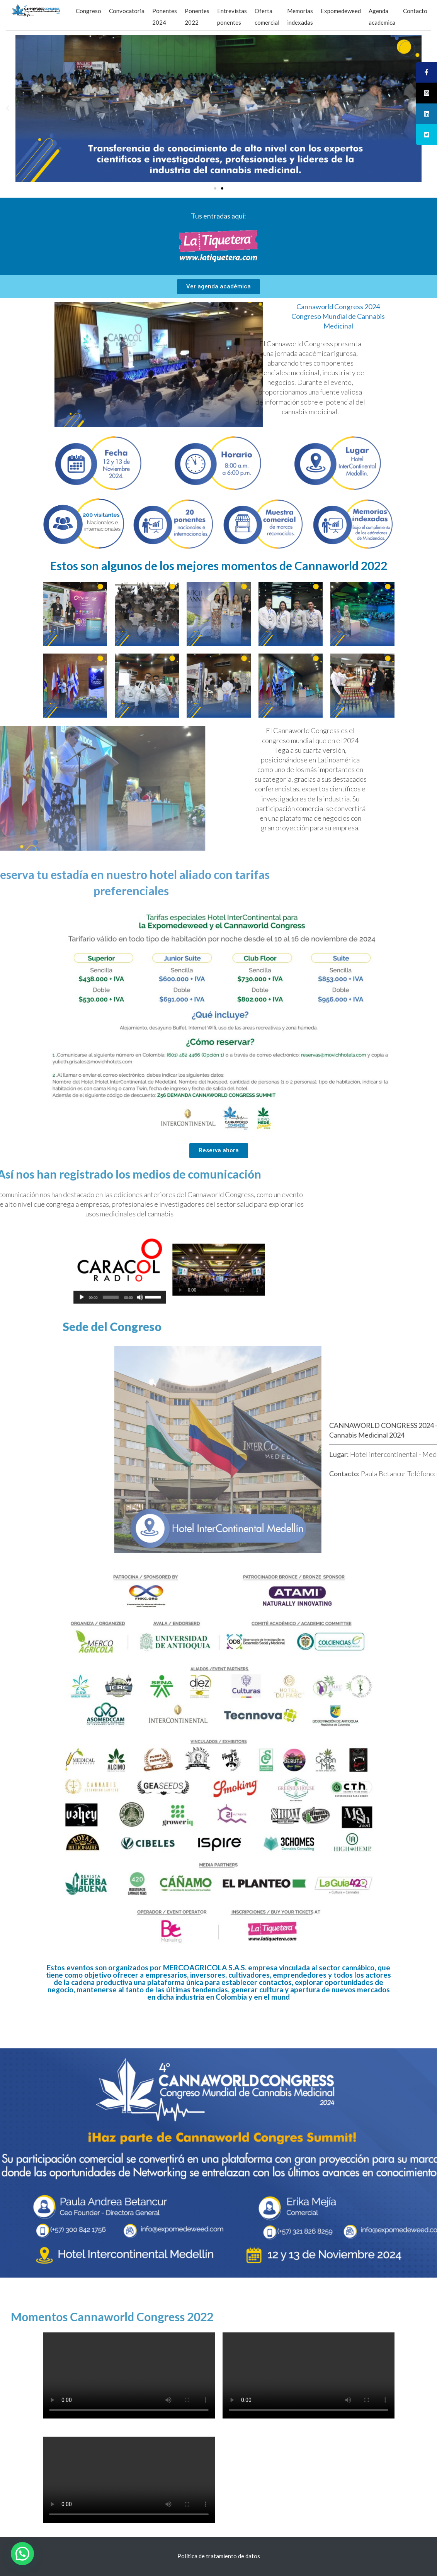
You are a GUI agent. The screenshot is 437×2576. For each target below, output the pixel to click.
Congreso (88, 10)
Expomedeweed (341, 10)
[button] (215, 188)
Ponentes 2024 (164, 16)
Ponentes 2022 (197, 16)
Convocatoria (127, 10)
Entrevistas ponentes (232, 16)
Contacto (415, 10)
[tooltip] (426, 72)
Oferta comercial (267, 16)
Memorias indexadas (300, 16)
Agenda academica (382, 16)
